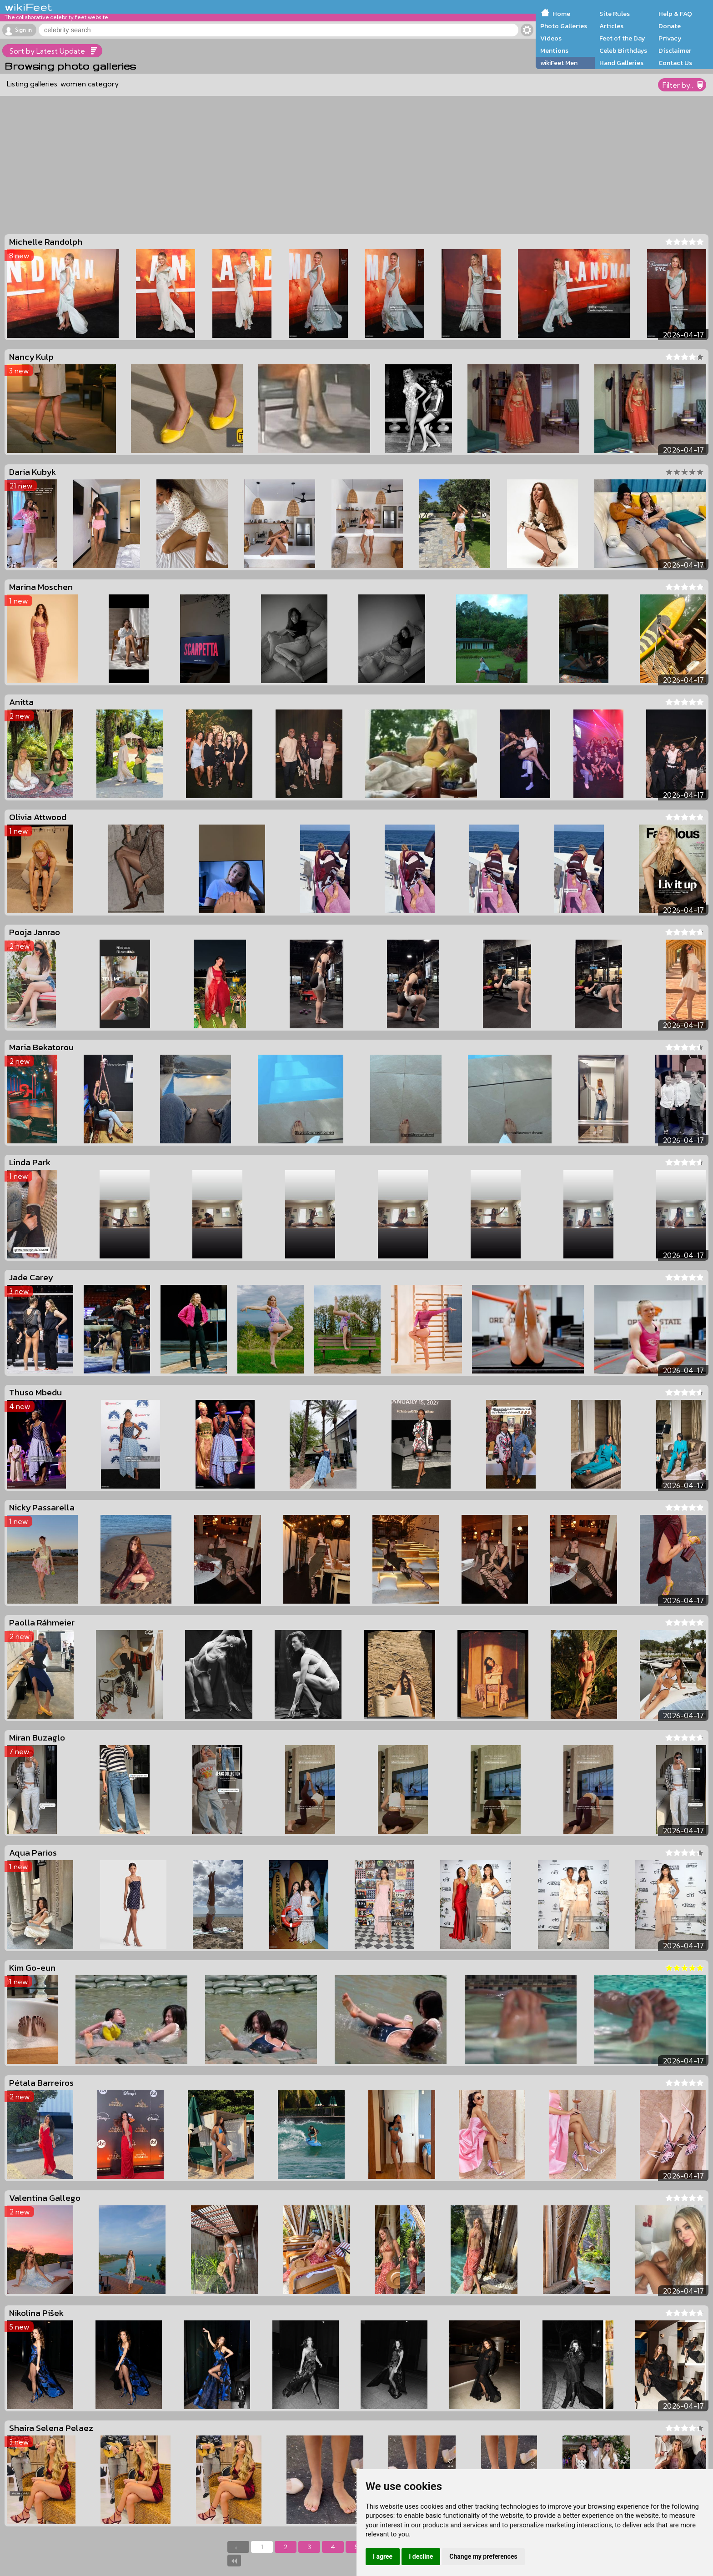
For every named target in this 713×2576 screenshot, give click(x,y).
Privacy (670, 38)
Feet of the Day (622, 38)
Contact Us (675, 63)
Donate (669, 26)
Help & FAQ (675, 14)
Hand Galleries (621, 63)
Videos (551, 38)
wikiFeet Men (558, 63)
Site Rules (614, 14)
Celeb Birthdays (623, 50)
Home (561, 14)
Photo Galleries (563, 26)
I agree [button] (382, 2556)
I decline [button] (421, 2556)
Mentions (554, 50)
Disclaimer (674, 50)
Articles (611, 26)
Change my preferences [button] (483, 2556)
